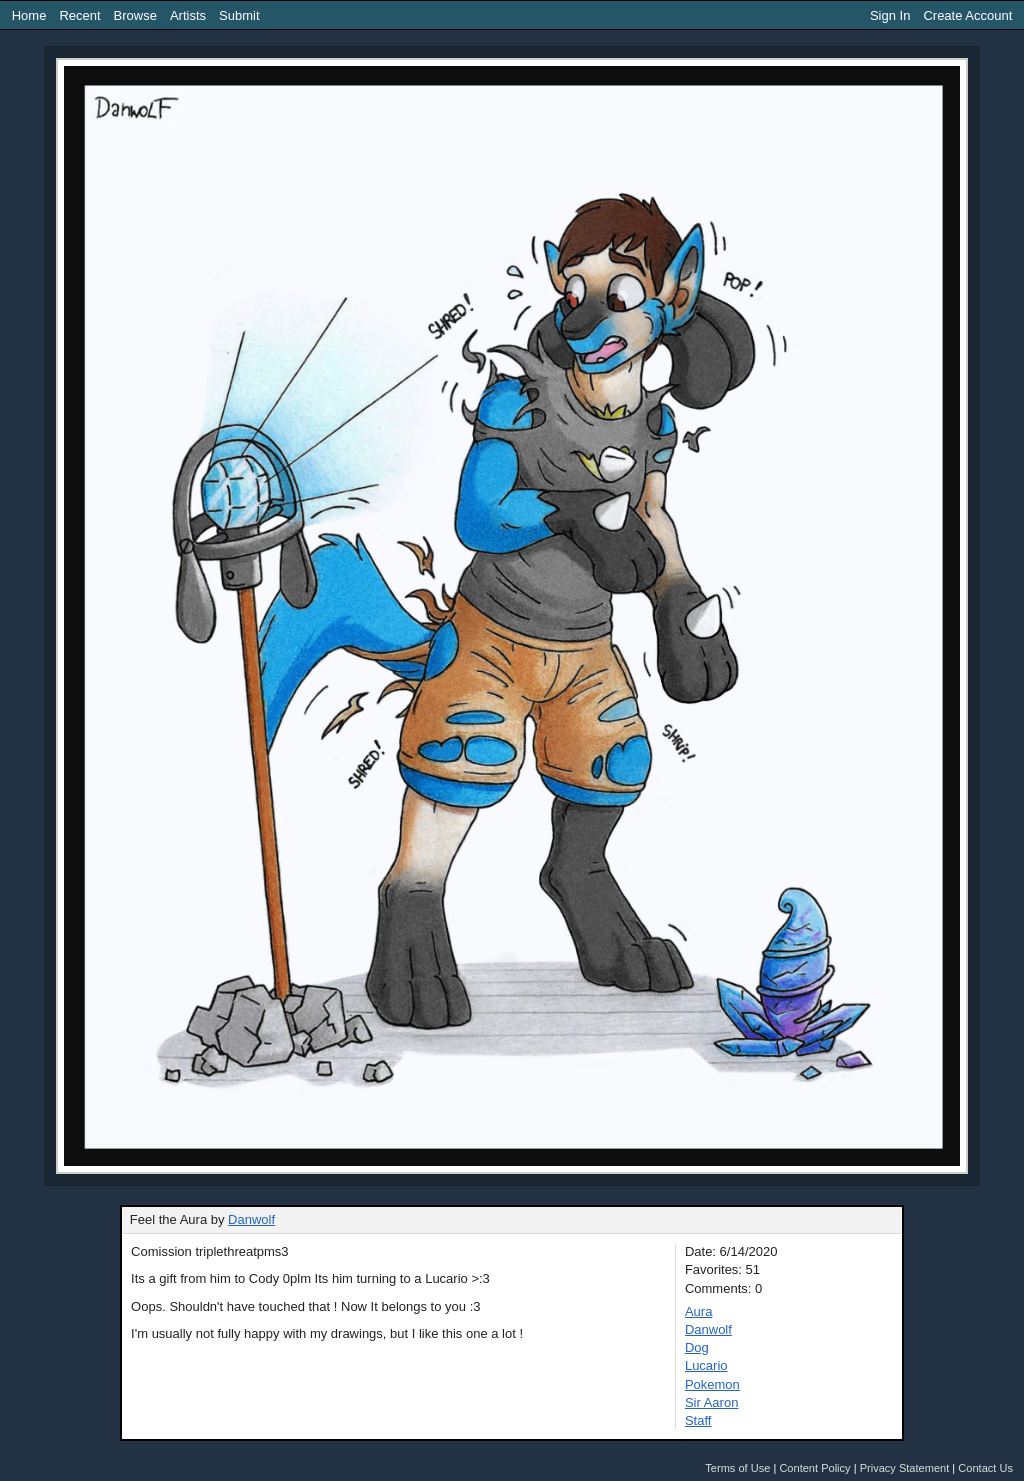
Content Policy (814, 1468)
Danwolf (251, 1219)
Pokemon (712, 1384)
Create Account (967, 15)
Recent (79, 15)
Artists (188, 15)
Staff (698, 1420)
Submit (239, 15)
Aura (698, 1311)
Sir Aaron (711, 1402)
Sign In (890, 15)
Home (29, 15)
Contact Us (985, 1468)
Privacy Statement (905, 1468)
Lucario (706, 1365)
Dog (697, 1347)
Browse (135, 15)
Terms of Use (737, 1468)
